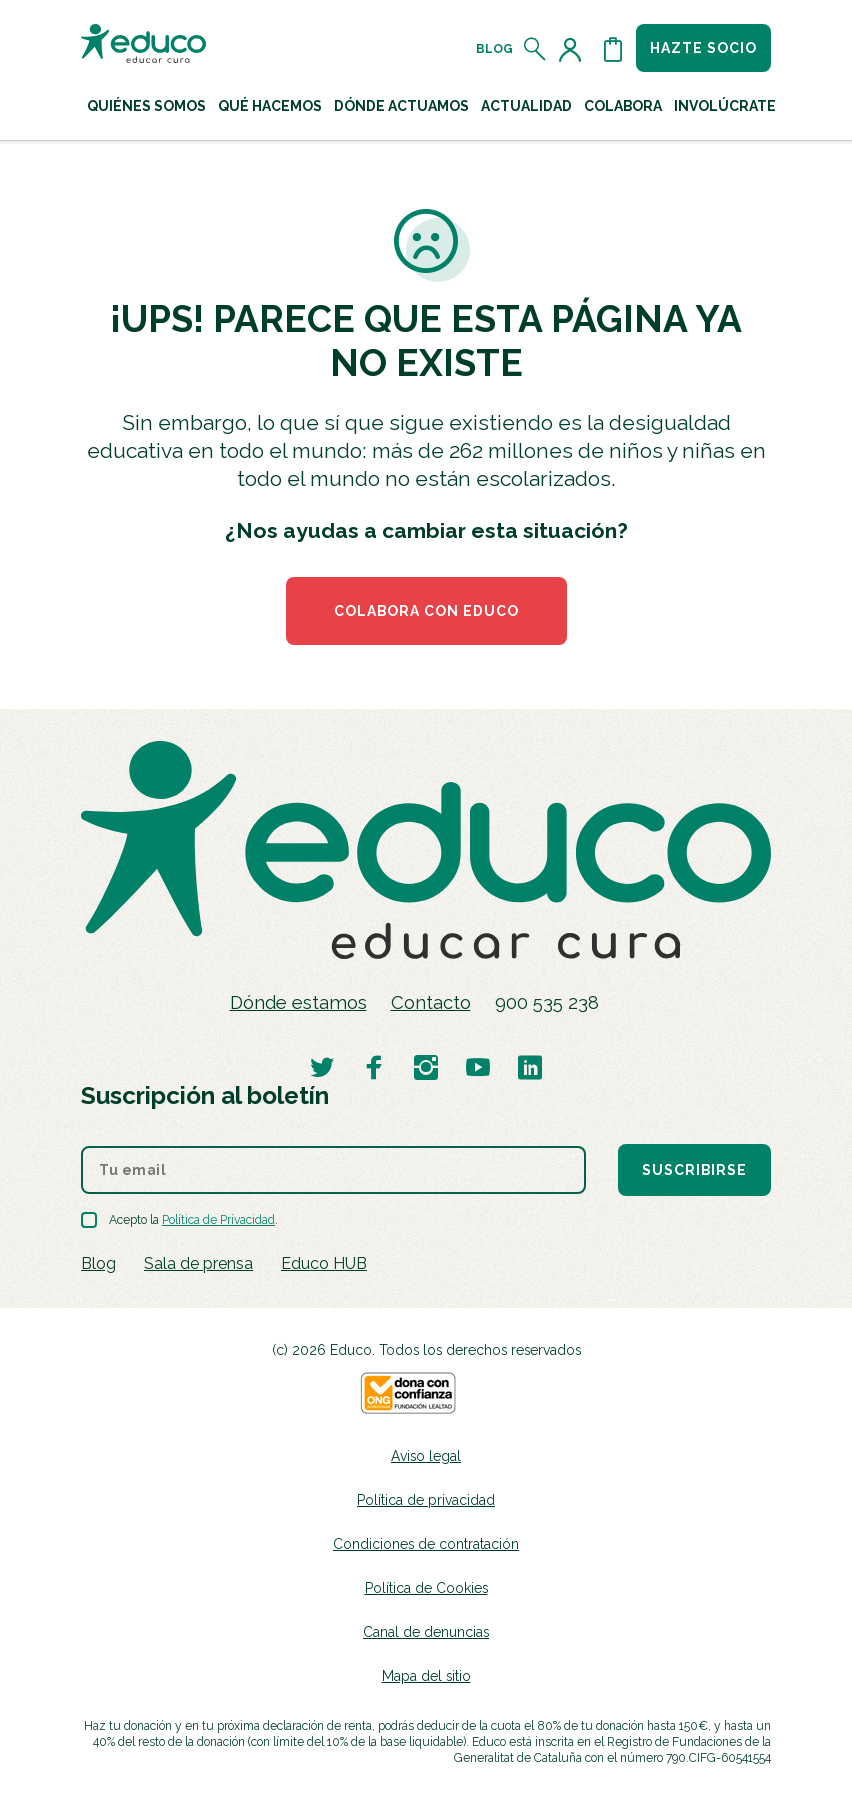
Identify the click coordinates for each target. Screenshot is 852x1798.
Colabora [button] (623, 106)
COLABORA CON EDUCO (426, 611)
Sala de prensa (198, 1263)
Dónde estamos (298, 1002)
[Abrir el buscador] (535, 49)
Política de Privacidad (218, 1220)
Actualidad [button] (526, 106)
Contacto (431, 1002)
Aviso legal (426, 1456)
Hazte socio (703, 48)
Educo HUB (324, 1263)
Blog (494, 49)
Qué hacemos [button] (270, 106)
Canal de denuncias (426, 1632)
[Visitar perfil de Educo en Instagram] (426, 1066)
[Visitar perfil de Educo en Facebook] (374, 1066)
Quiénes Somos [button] (146, 106)
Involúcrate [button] (725, 106)
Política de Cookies (426, 1588)
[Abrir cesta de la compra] (613, 49)
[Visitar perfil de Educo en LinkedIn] (530, 1066)
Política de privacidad (426, 1500)
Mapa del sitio (426, 1676)
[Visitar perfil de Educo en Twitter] (322, 1066)
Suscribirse (694, 1170)
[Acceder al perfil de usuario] (574, 49)
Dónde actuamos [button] (401, 106)
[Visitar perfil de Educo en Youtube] (478, 1066)
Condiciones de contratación (426, 1544)
